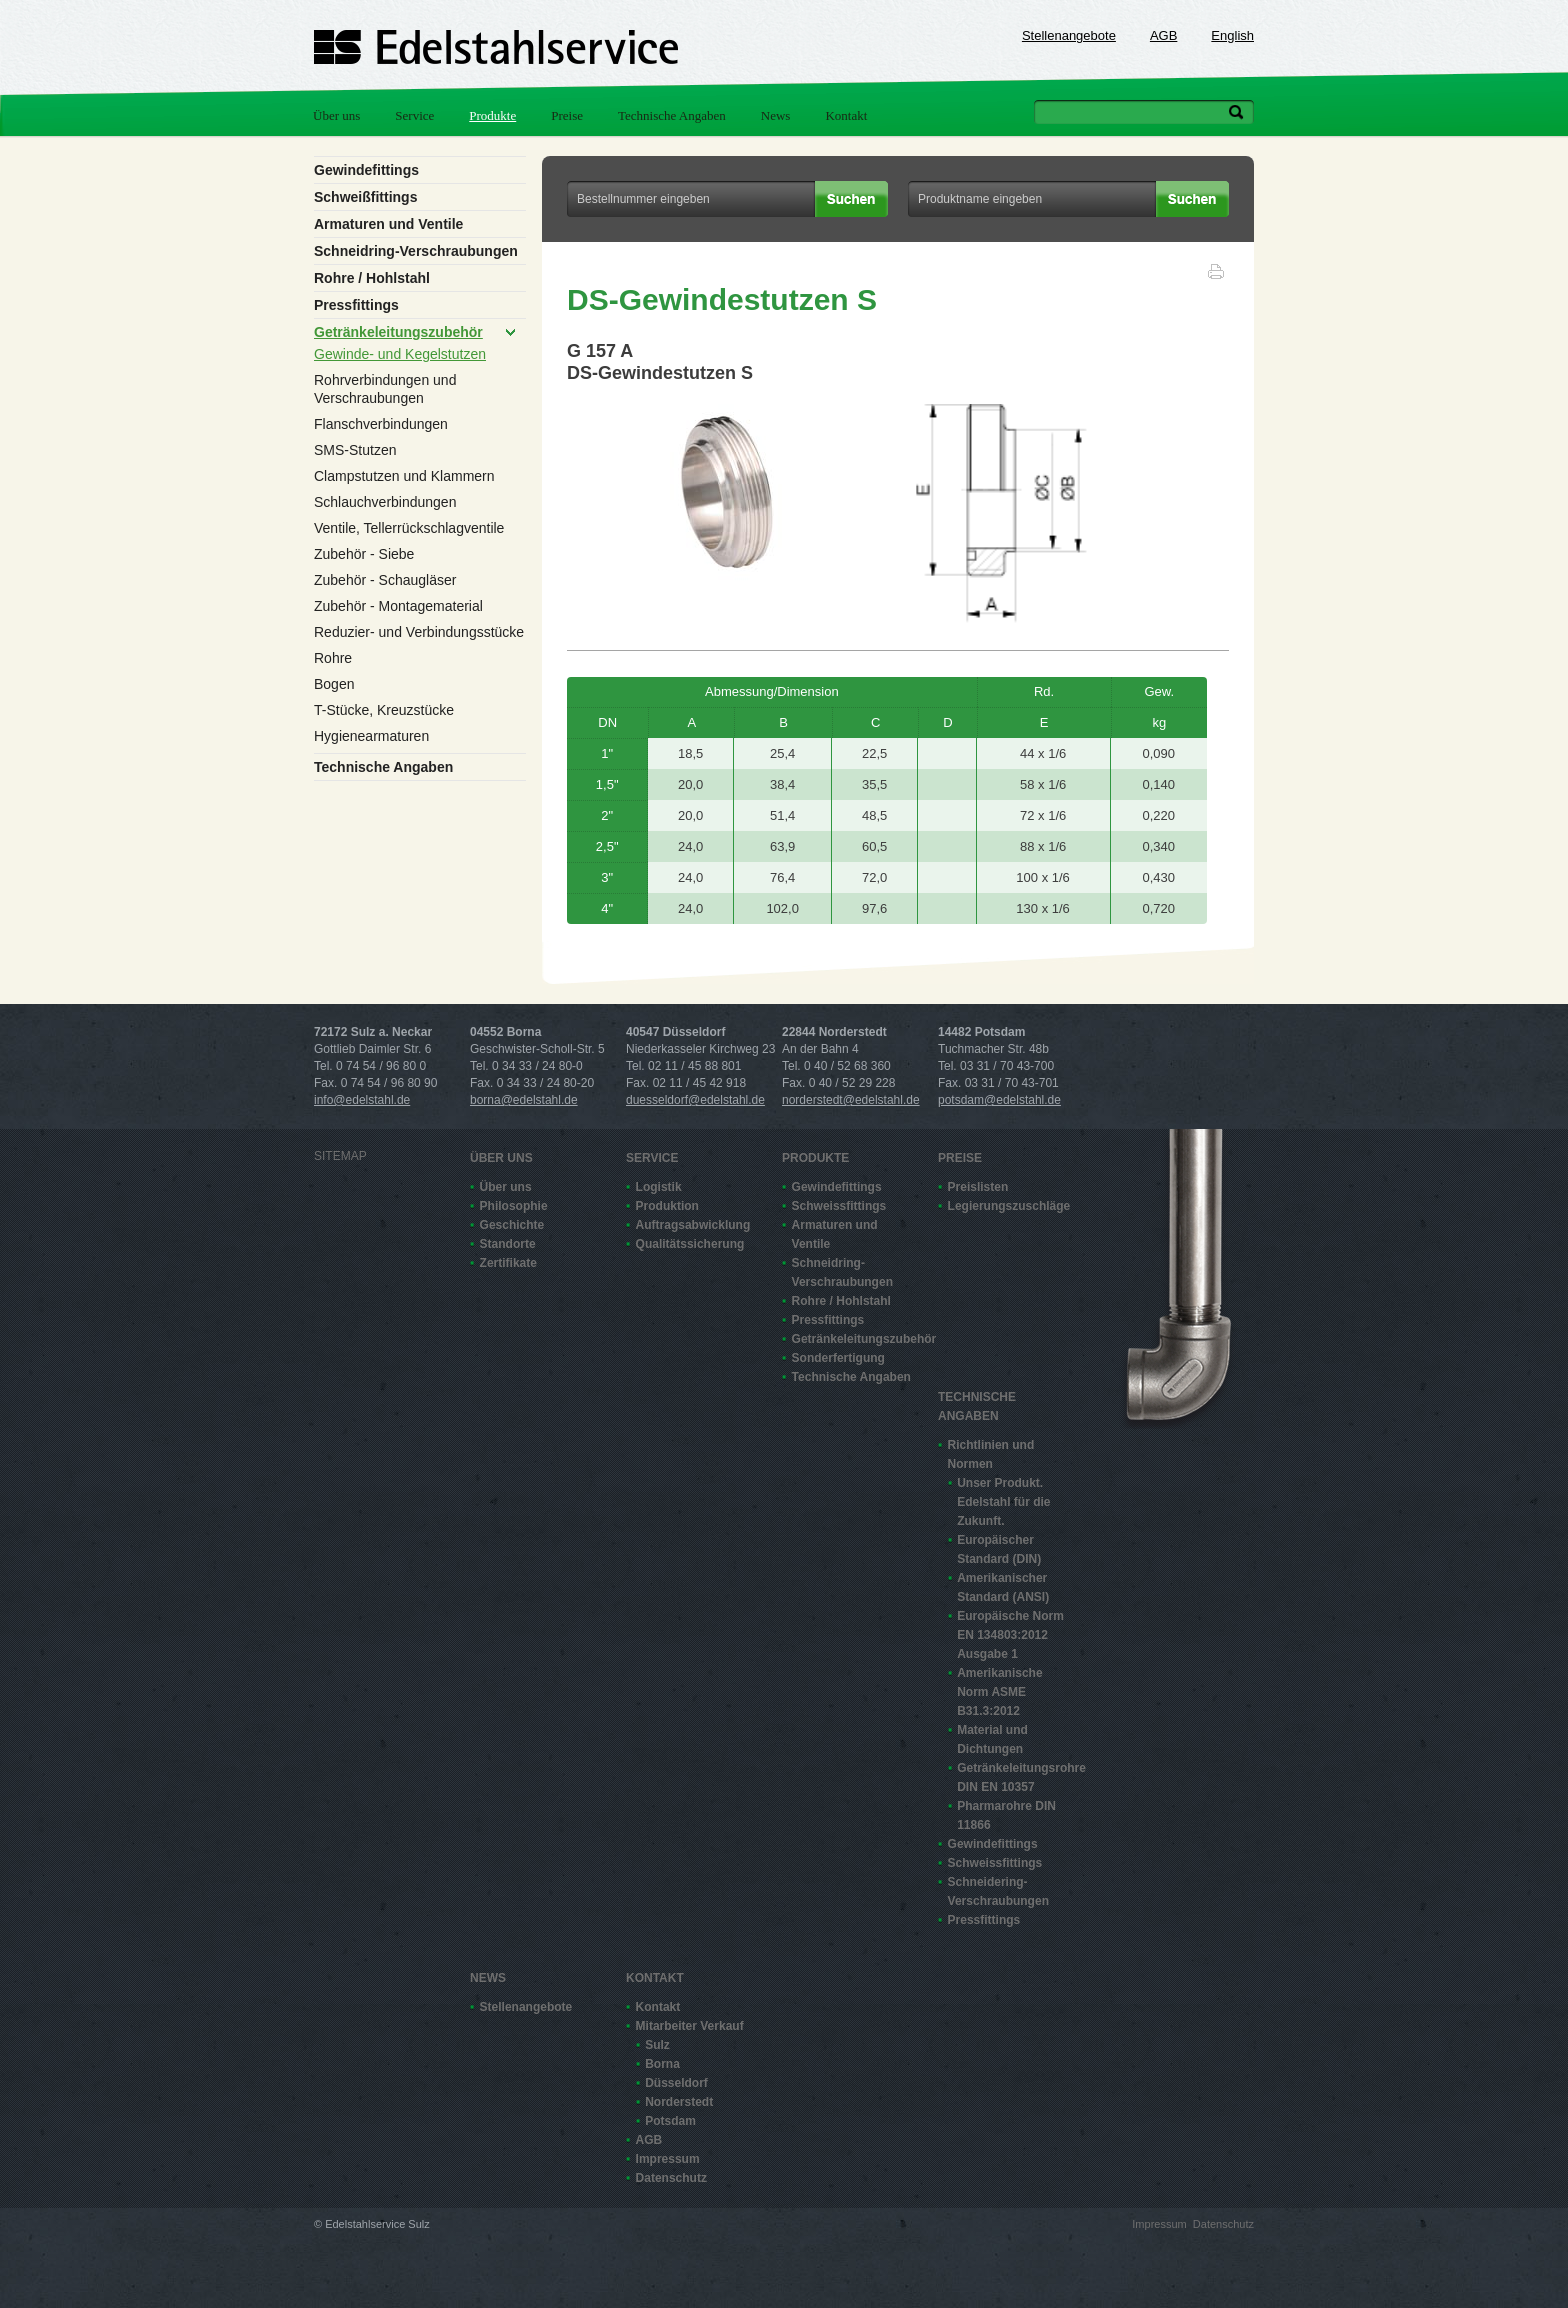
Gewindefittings (366, 170)
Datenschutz (671, 2178)
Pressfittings (356, 305)
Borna (662, 2064)
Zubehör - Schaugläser (385, 580)
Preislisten (978, 1187)
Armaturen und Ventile (388, 224)
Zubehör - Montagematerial (398, 606)
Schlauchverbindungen (385, 502)
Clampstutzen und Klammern (404, 476)
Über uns (336, 115)
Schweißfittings (365, 197)
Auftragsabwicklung (693, 1225)
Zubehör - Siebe (364, 554)
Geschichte (512, 1225)
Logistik (659, 1187)
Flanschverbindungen (381, 424)
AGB (1163, 35)
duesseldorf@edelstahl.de (695, 1100)
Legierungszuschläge (1008, 1206)
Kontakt (846, 115)
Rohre (333, 658)
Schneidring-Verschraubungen (416, 251)
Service (414, 115)
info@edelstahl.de (362, 1100)
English (1232, 35)
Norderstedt (679, 2102)
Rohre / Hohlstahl (372, 278)
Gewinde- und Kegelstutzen (400, 354)
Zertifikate (508, 1263)
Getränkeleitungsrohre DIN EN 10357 (1017, 1777)
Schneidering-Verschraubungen (998, 1891)
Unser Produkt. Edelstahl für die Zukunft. (1003, 1502)
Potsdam (670, 2121)
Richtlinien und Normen (991, 1454)
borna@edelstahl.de (524, 1100)
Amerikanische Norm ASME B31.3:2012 (999, 1692)
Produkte (492, 115)
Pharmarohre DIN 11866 (1006, 1815)
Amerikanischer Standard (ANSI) (1003, 1587)
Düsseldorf (676, 2083)
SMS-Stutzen (355, 450)
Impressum (668, 2159)
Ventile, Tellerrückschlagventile (409, 528)
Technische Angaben (672, 115)
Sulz (657, 2045)
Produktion (667, 1206)
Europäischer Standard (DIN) (999, 1549)
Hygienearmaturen (371, 736)
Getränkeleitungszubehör (398, 332)
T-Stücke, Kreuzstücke (384, 710)
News (776, 115)
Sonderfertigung (838, 1358)
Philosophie (514, 1206)
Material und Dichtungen (992, 1739)
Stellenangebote (1069, 35)
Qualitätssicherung (690, 1244)
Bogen (334, 684)
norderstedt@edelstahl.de (851, 1100)
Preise (567, 115)
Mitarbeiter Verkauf (690, 2026)
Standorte (508, 1244)
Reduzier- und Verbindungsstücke (419, 632)
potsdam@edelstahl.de (999, 1100)
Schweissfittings (839, 1206)
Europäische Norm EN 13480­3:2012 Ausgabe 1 (1010, 1635)
